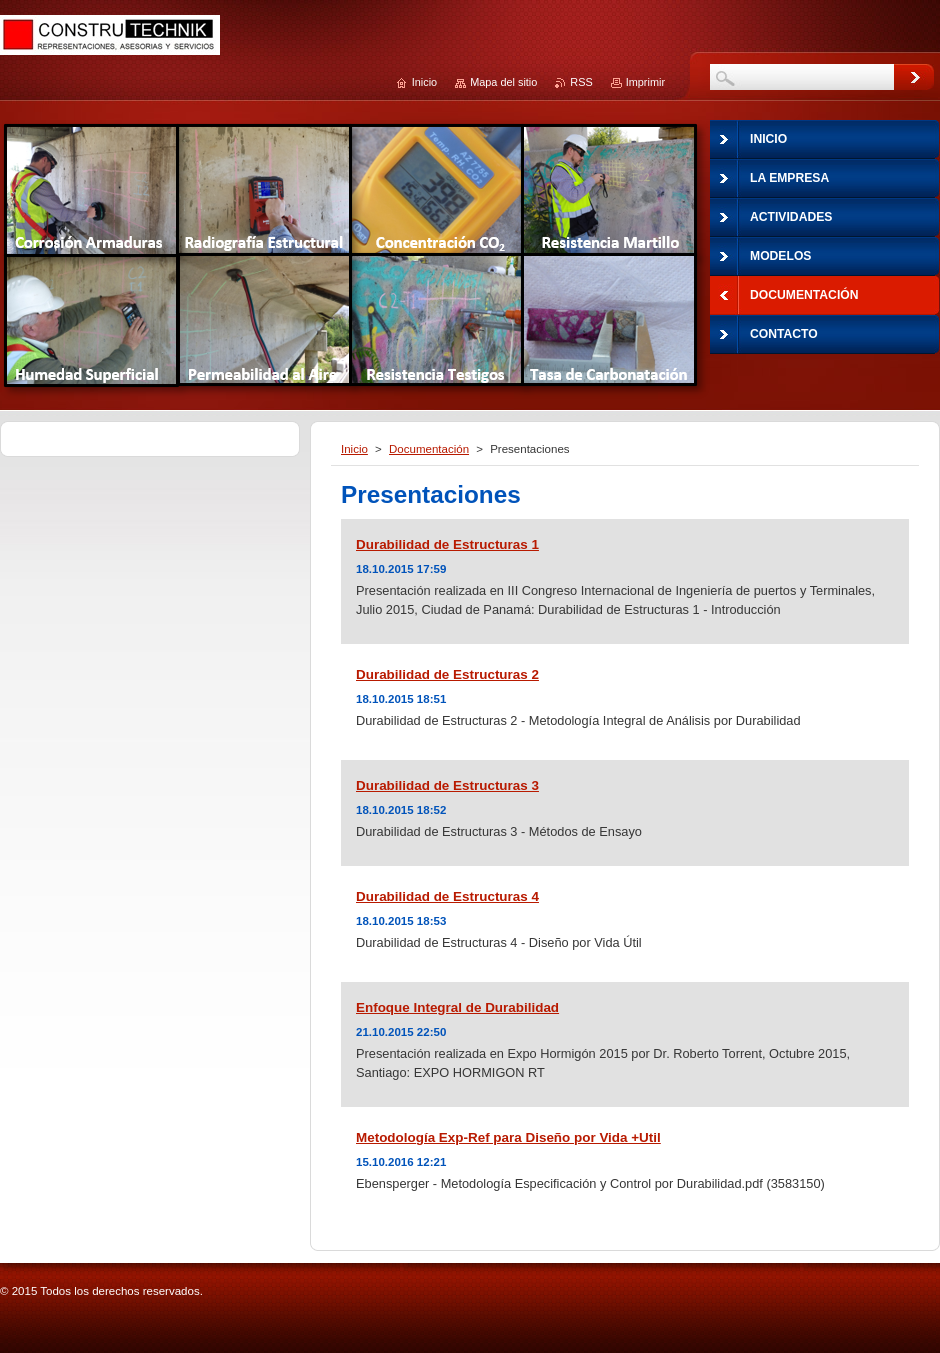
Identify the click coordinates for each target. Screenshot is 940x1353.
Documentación (429, 449)
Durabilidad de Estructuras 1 (447, 544)
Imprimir (645, 82)
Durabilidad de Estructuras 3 (447, 785)
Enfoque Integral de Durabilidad (457, 1007)
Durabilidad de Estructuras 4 (447, 896)
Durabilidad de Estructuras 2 (447, 674)
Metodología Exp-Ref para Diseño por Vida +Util (508, 1137)
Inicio (354, 449)
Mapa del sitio (503, 82)
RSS (581, 82)
